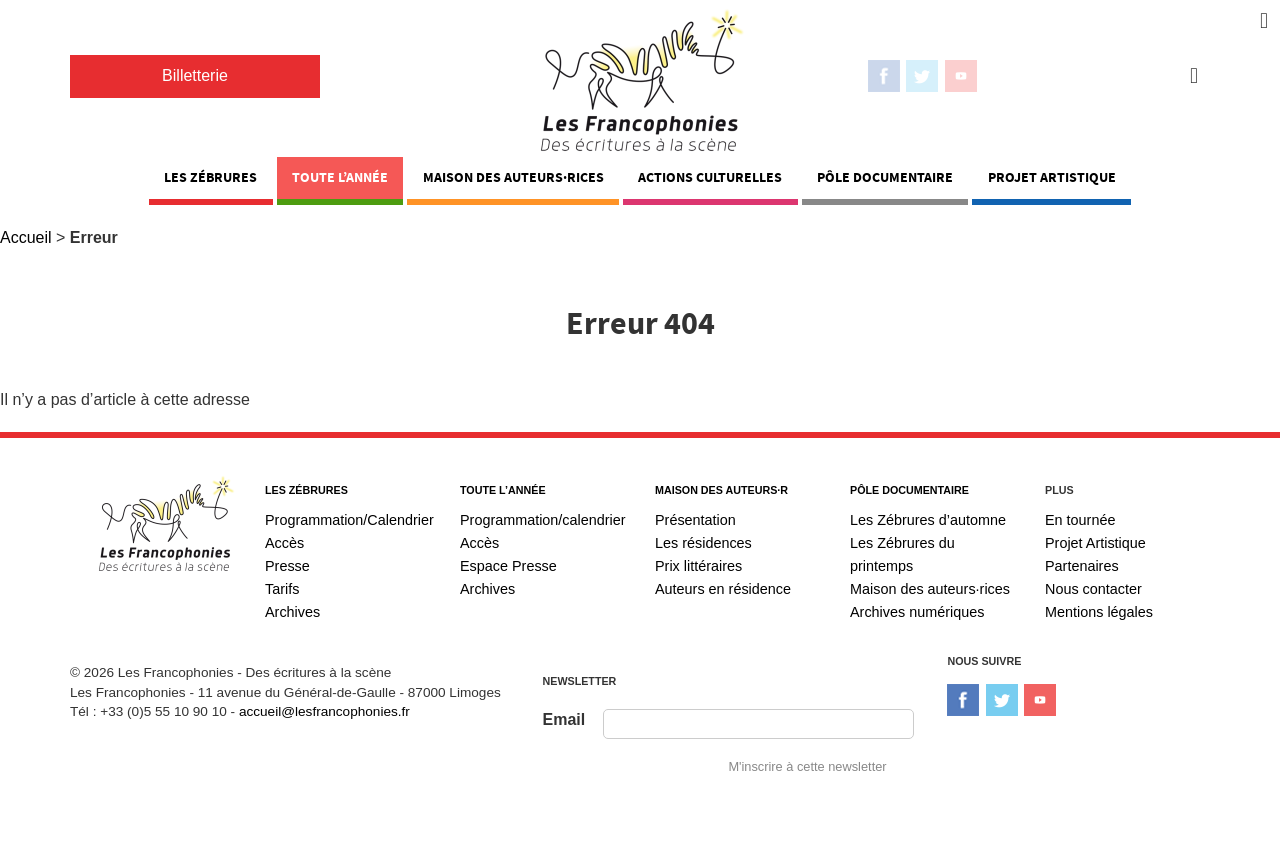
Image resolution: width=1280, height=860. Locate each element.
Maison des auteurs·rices (513, 177)
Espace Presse (508, 566)
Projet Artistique (1052, 177)
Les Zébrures (210, 177)
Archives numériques (917, 612)
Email (564, 719)
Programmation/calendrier (543, 520)
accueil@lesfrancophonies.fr (324, 711)
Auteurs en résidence (723, 589)
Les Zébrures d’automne (928, 520)
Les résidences (703, 543)
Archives (292, 612)
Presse (287, 566)
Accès (284, 543)
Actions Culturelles (710, 177)
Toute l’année (340, 177)
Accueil (26, 237)
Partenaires (1082, 566)
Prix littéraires (698, 566)
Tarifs (282, 589)
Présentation (695, 520)
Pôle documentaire (885, 177)
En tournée (1080, 520)
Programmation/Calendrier (349, 520)
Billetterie (195, 75)
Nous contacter (1093, 589)
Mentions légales (1099, 612)
